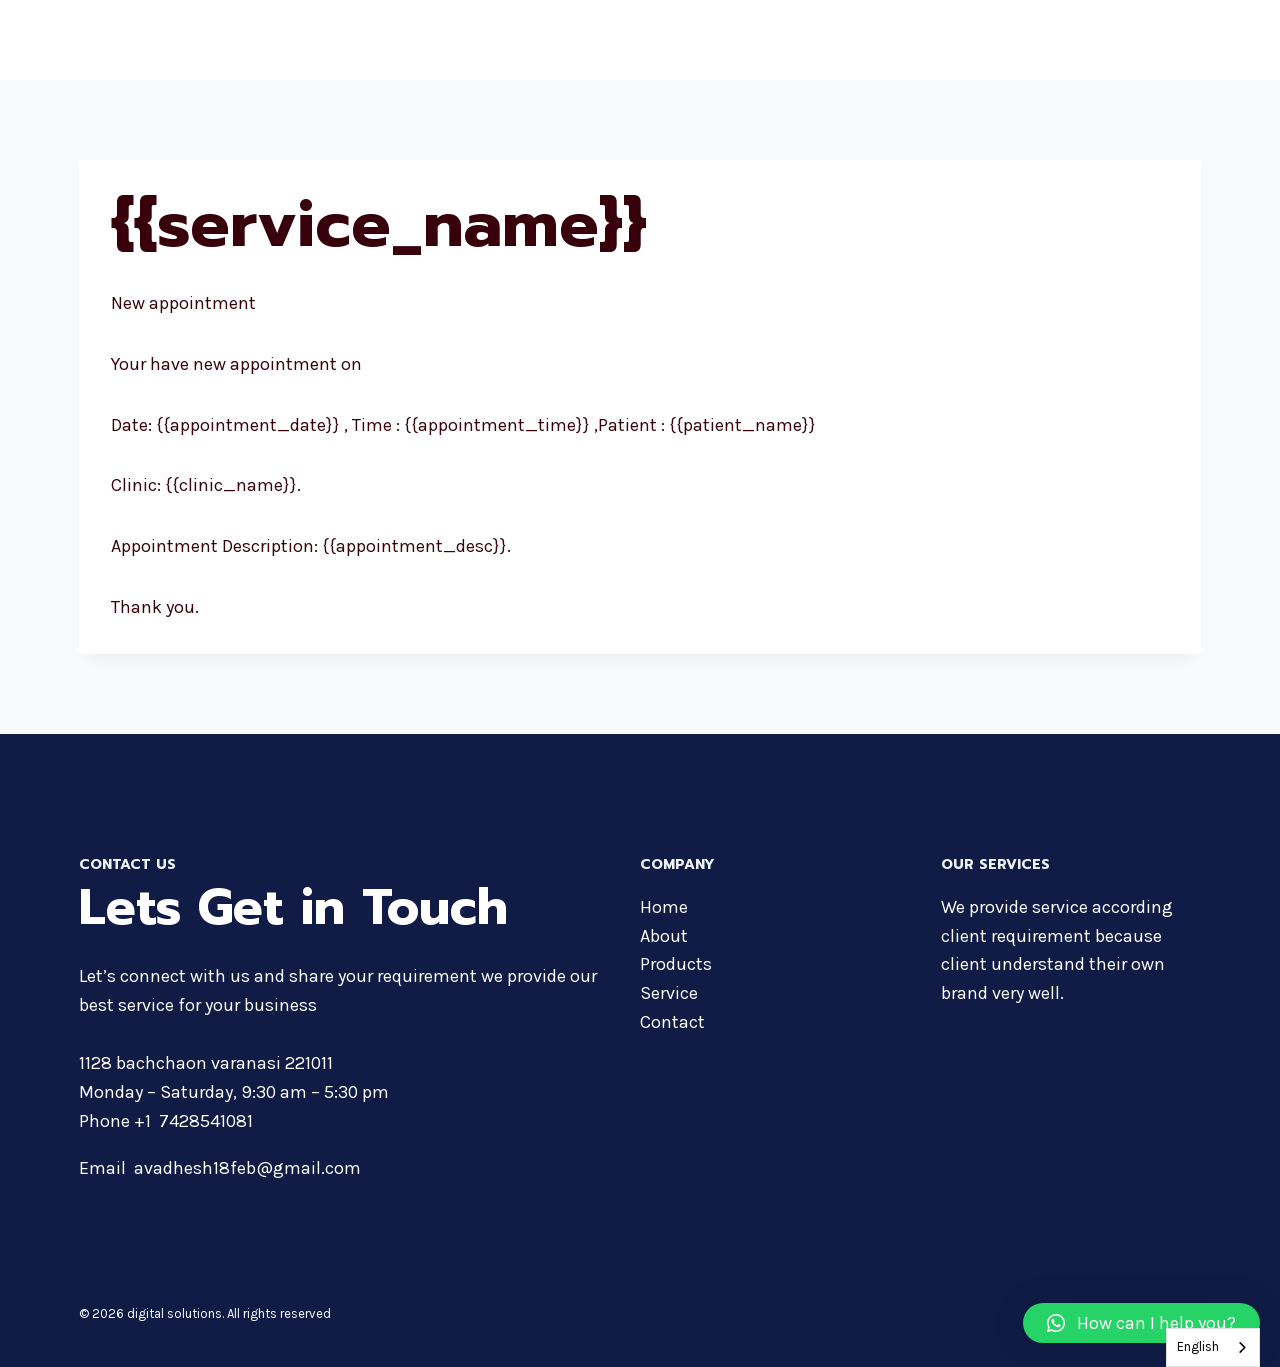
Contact (1159, 40)
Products (891, 40)
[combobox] (1213, 1347)
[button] (1141, 1323)
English (1198, 1346)
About (811, 40)
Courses (982, 40)
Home (742, 40)
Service (669, 993)
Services (1072, 40)
